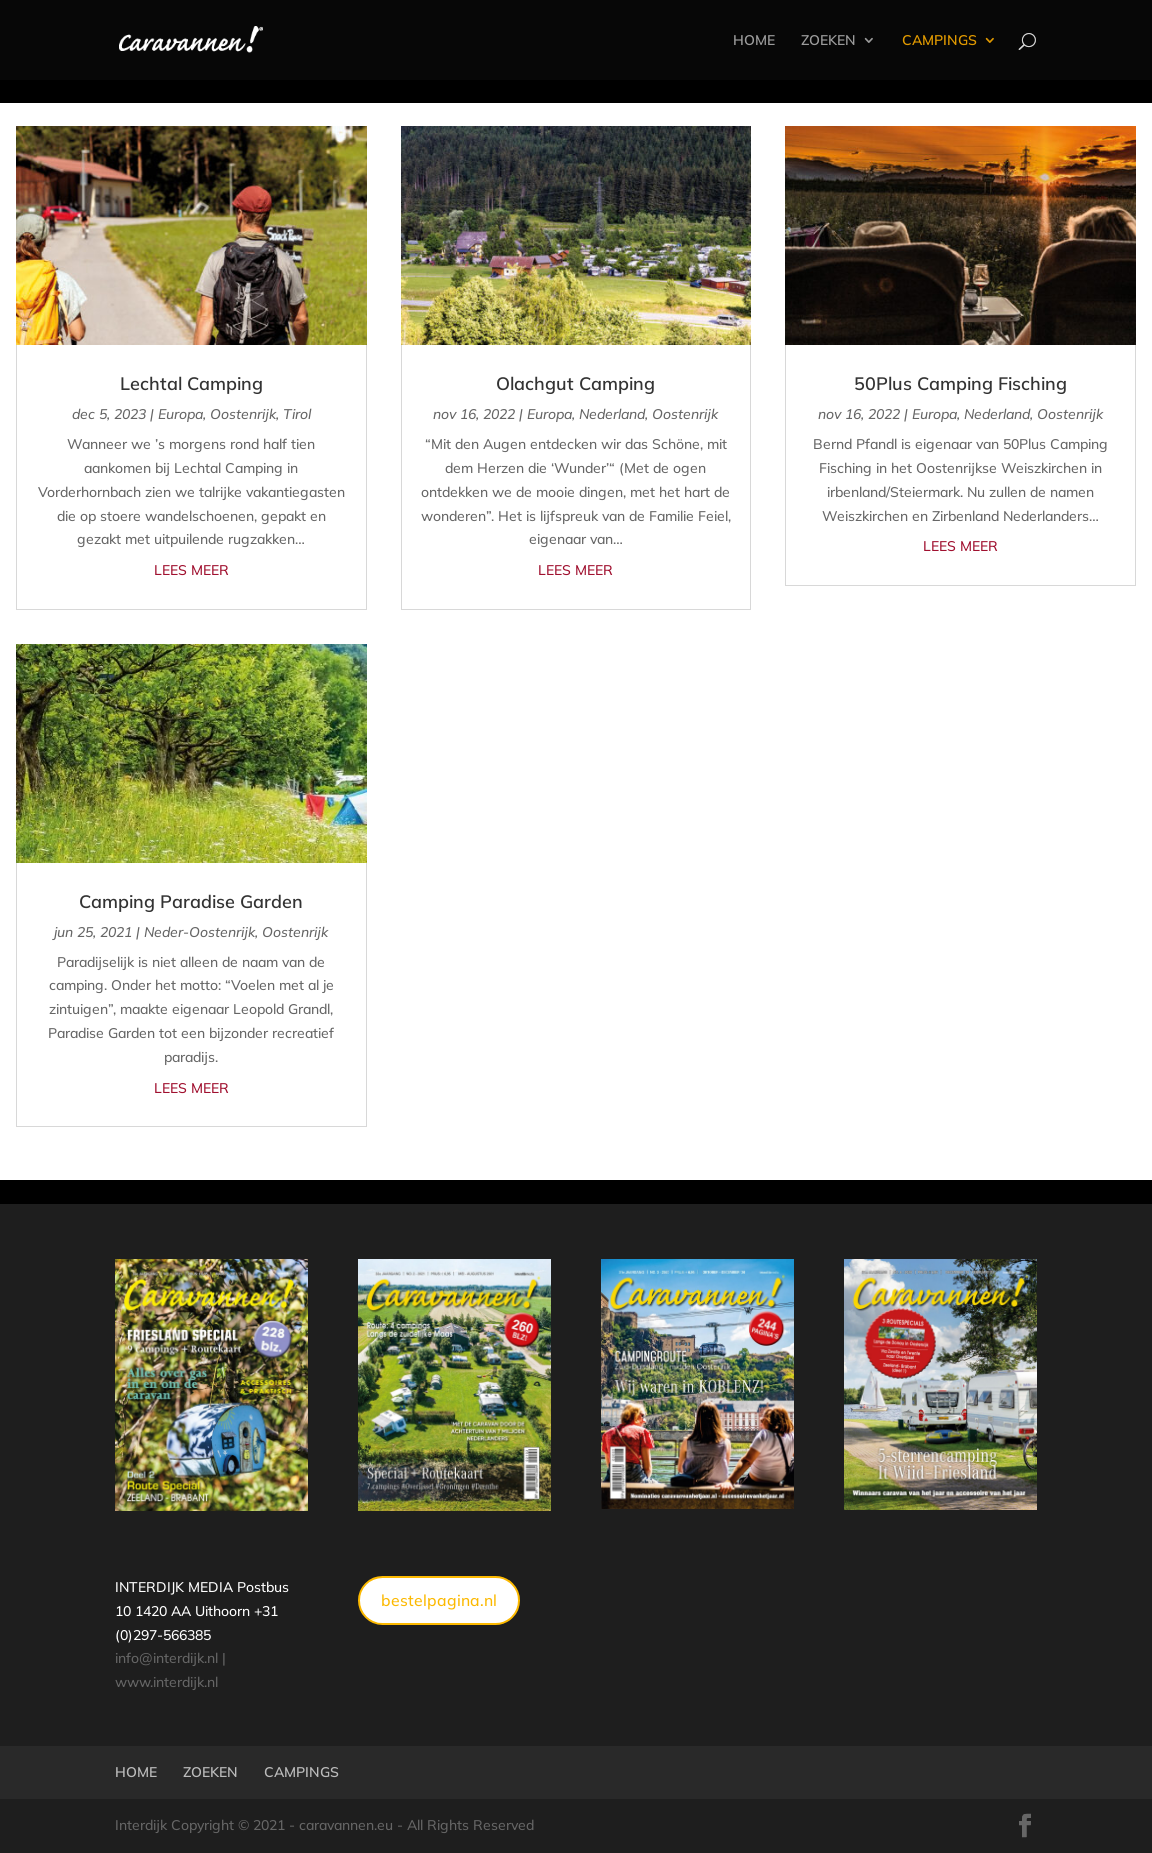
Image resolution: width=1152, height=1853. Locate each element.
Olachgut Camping (575, 383)
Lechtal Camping (191, 383)
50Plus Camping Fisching (960, 383)
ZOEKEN (828, 41)
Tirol (297, 414)
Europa (180, 414)
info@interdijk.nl (166, 1658)
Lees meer (191, 570)
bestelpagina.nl (439, 1600)
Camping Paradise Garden (191, 901)
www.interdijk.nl (166, 1682)
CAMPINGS (939, 41)
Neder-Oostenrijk (199, 932)
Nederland (612, 414)
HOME (754, 41)
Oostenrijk (243, 414)
